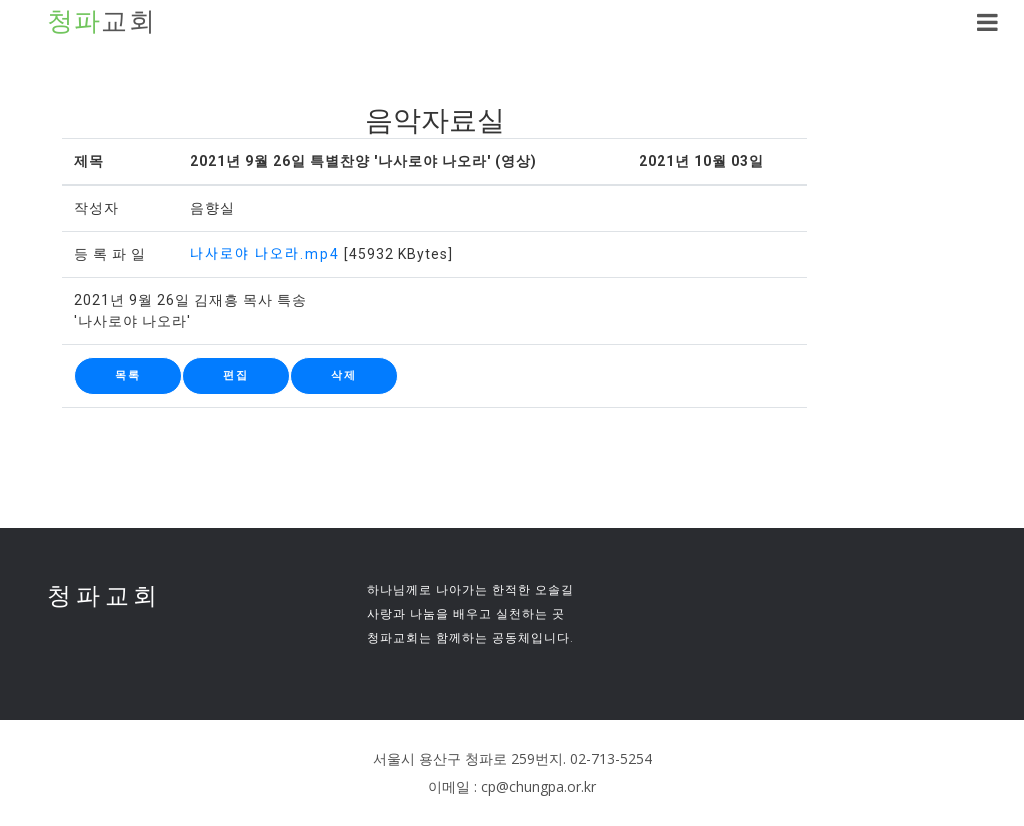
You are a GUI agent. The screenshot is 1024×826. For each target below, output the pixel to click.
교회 (102, 22)
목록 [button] (128, 375)
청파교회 (104, 595)
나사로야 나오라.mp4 (265, 254)
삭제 (344, 375)
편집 (236, 375)
